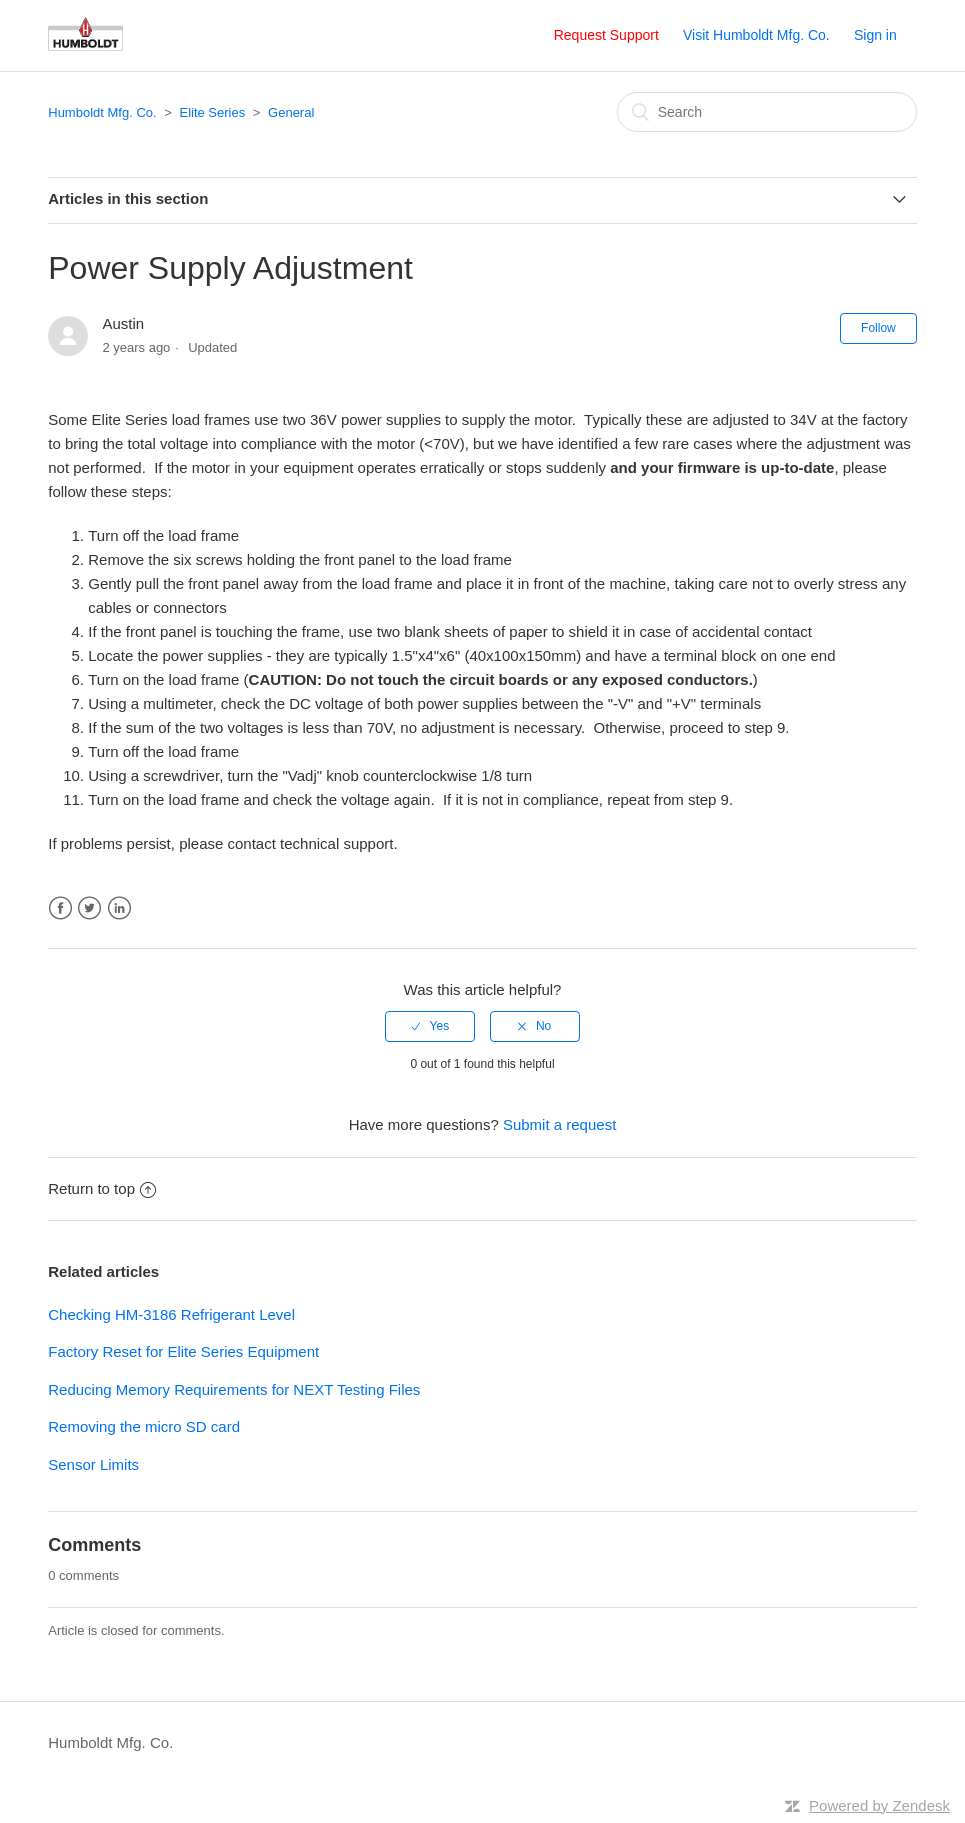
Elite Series (212, 112)
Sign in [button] (875, 35)
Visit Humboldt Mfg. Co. (756, 35)
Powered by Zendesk (879, 1805)
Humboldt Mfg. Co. (102, 112)
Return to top (102, 1188)
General (291, 112)
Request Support (606, 35)
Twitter (89, 908)
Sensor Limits (93, 1464)
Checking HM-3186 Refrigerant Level (171, 1314)
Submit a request (559, 1124)
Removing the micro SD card (144, 1426)
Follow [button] (878, 328)
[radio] (430, 1026)
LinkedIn (119, 908)
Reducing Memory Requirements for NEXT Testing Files (234, 1389)
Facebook (60, 908)
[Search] (767, 112)
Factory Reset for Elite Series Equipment (183, 1351)
